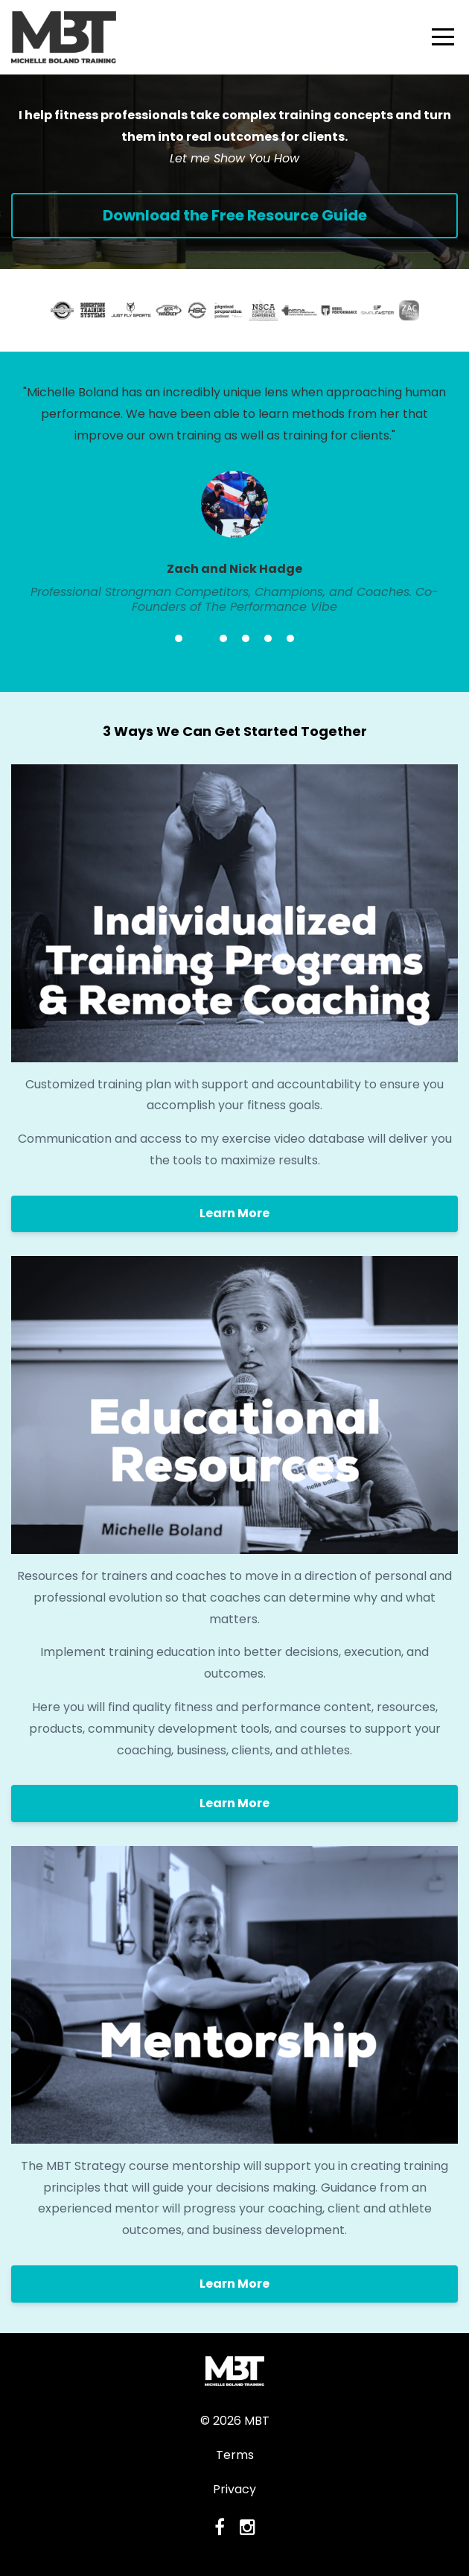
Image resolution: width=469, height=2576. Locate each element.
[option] (234, 498)
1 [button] (178, 638)
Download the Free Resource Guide (235, 215)
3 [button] (223, 638)
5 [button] (268, 638)
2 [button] (201, 638)
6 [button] (290, 638)
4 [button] (245, 638)
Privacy (234, 2489)
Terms (235, 2455)
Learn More (234, 1213)
